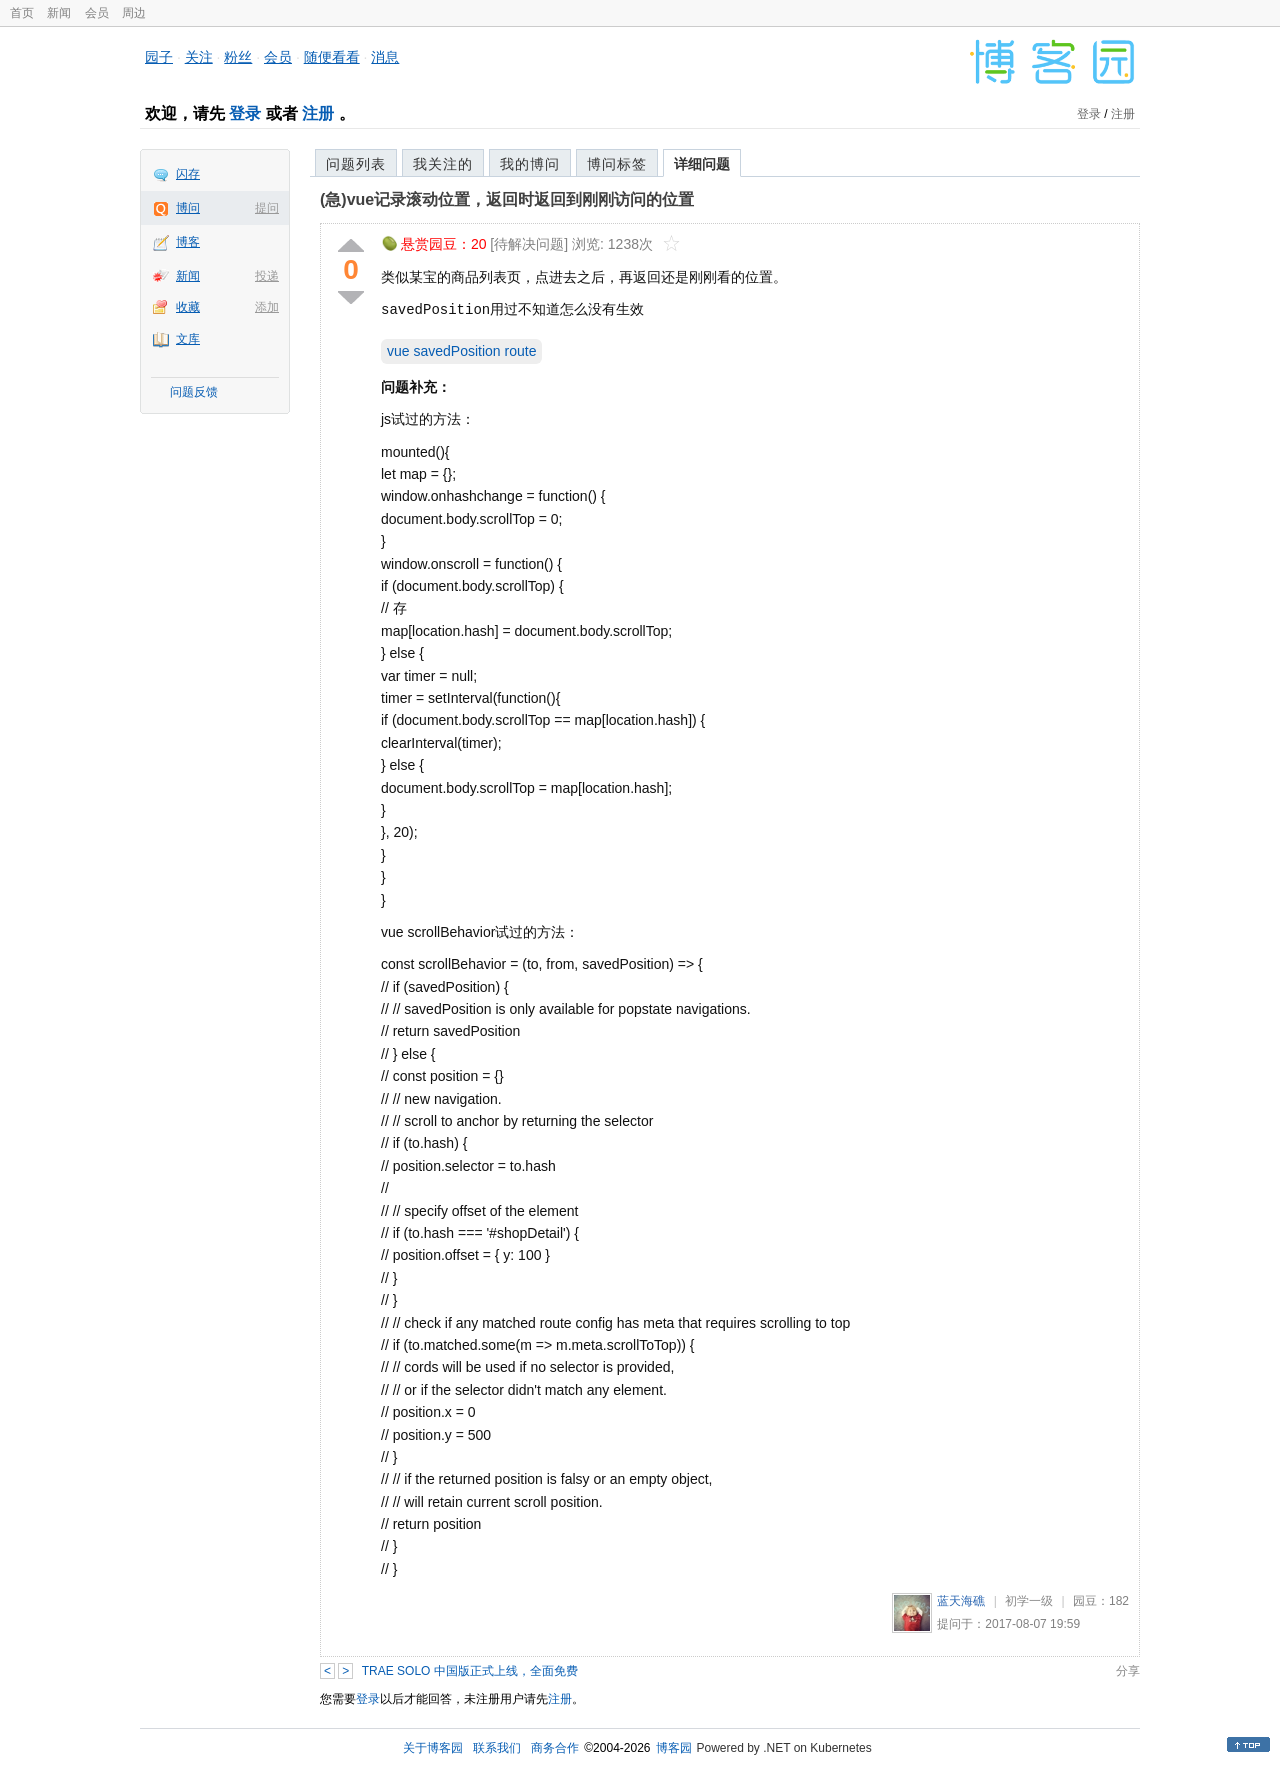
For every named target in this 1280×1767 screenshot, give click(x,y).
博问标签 (617, 164)
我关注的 (443, 164)
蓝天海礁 (961, 1601)
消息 (385, 57)
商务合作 (555, 1748)
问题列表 (356, 164)
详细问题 (702, 164)
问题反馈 (194, 392)
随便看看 (332, 57)
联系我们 (497, 1748)
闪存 (188, 174)
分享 (1128, 1671)
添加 (267, 307)
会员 (97, 13)
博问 (188, 208)
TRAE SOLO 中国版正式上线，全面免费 (470, 1671)
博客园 (674, 1748)
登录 (245, 113)
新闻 (59, 13)
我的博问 (530, 164)
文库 (188, 339)
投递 (267, 276)
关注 (199, 57)
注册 (318, 113)
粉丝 (238, 57)
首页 (22, 13)
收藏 (188, 307)
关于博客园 (433, 1748)
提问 (267, 208)
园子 (159, 57)
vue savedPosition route (461, 351)
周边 (134, 13)
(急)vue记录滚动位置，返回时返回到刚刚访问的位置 (507, 199)
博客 (188, 242)
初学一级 (1029, 1601)
